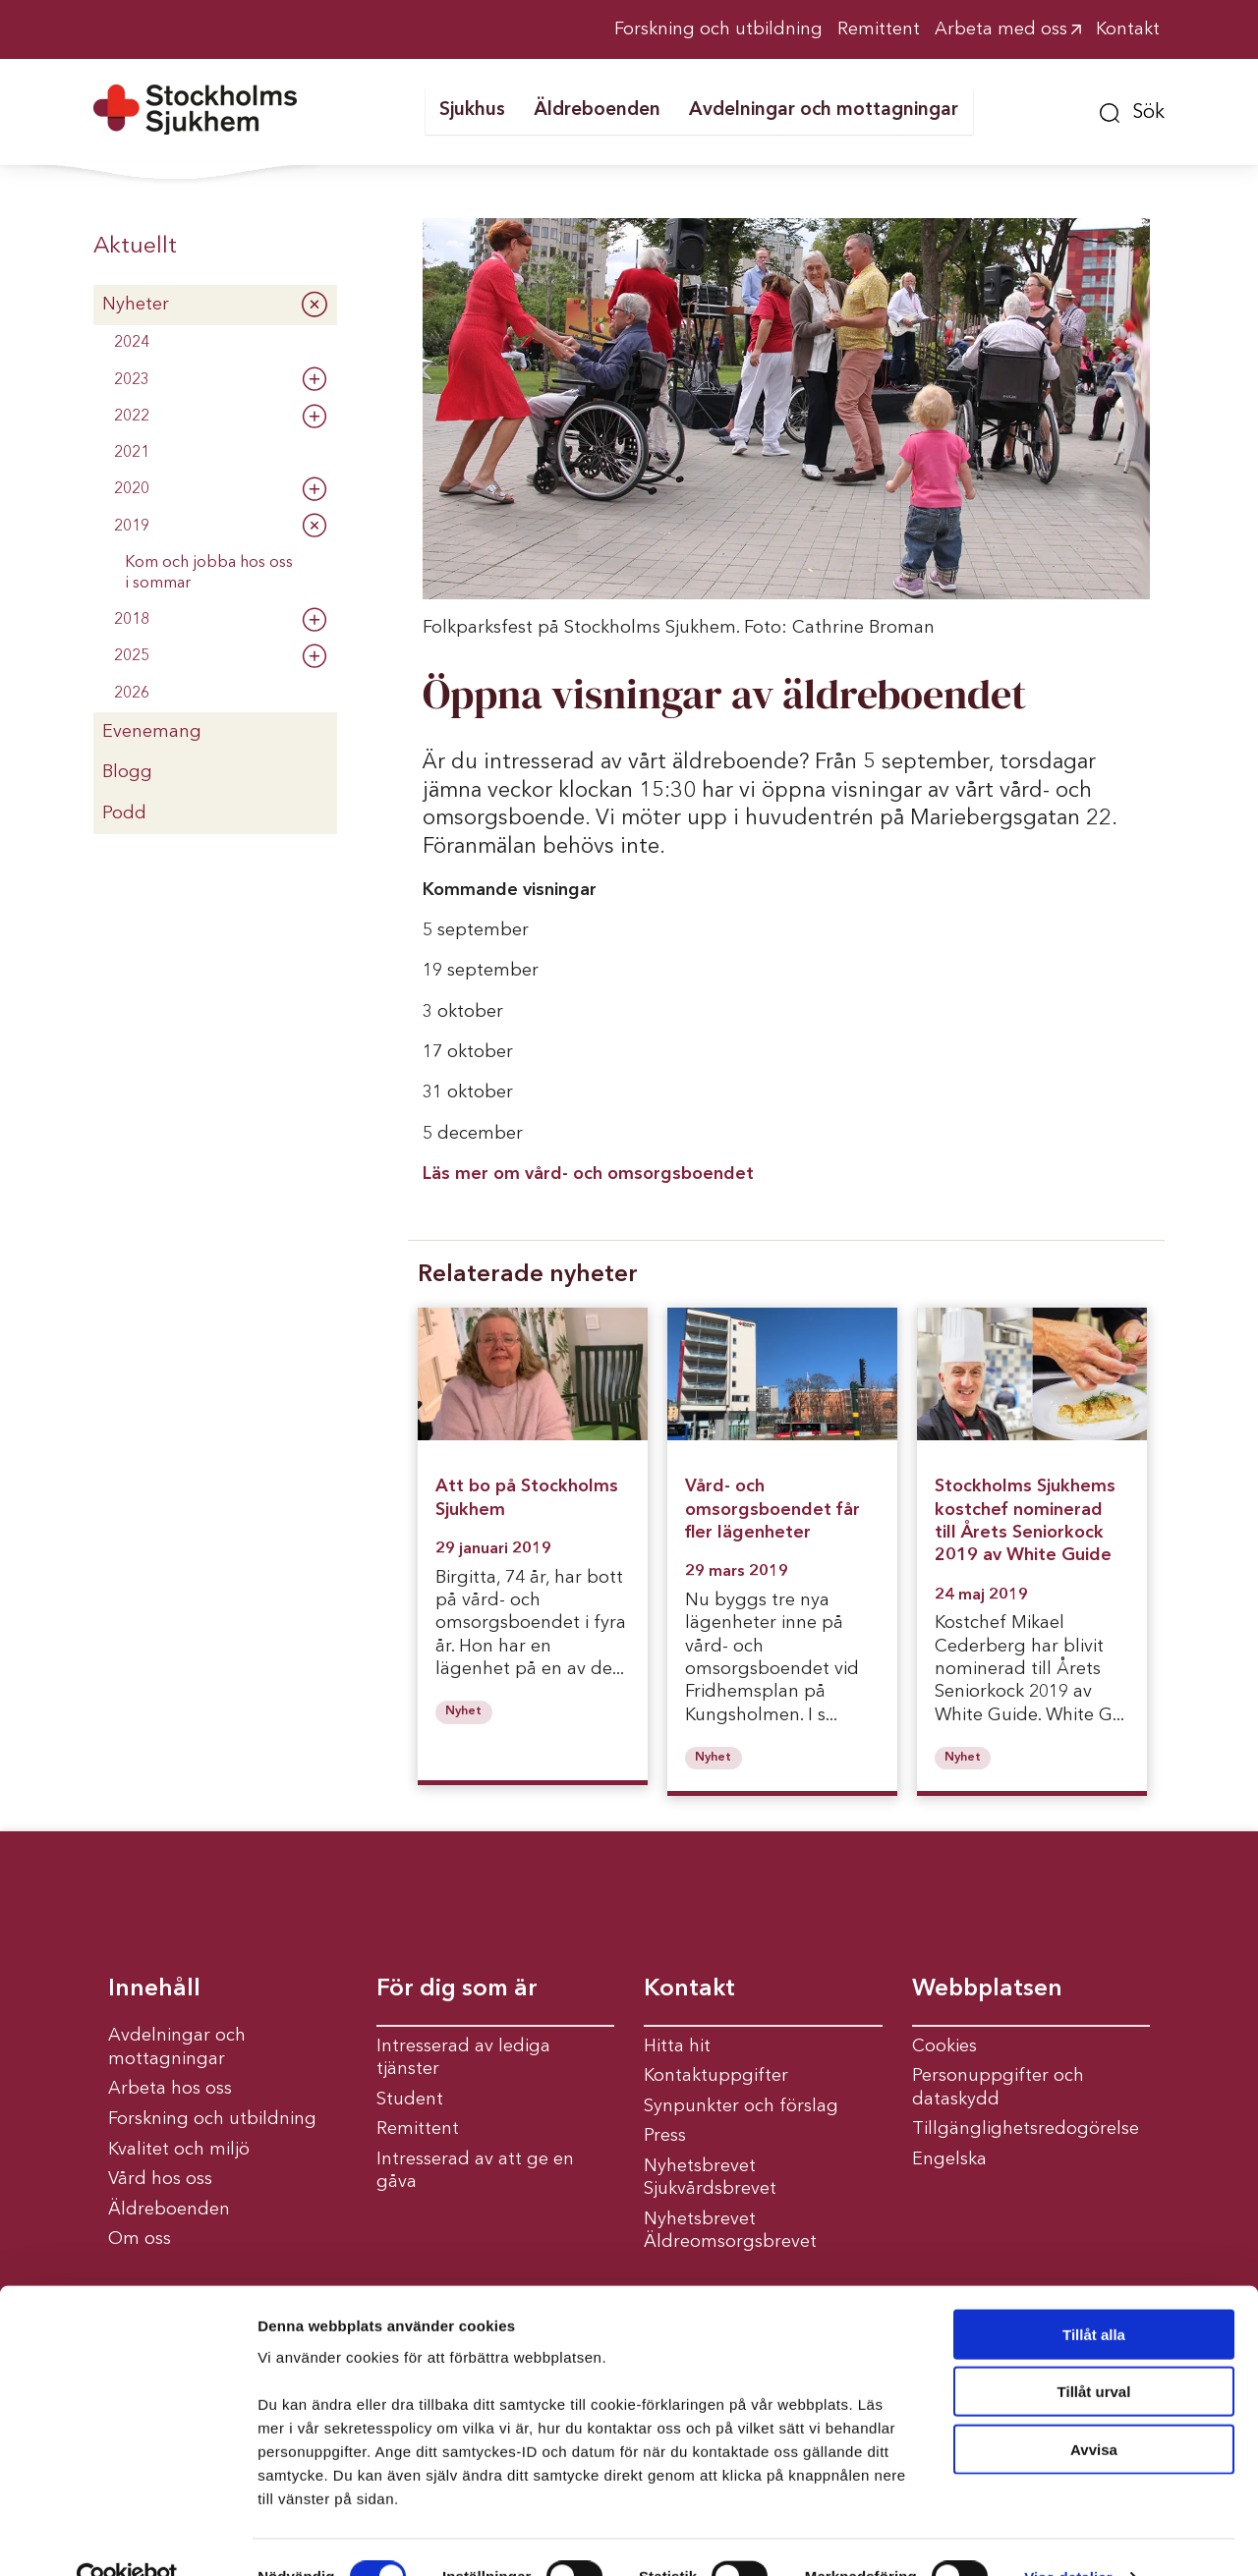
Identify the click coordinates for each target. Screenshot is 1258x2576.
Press (665, 2136)
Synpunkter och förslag (741, 2106)
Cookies (944, 2046)
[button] (1132, 110)
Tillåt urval (1094, 2351)
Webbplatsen (987, 1989)
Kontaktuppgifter (716, 2076)
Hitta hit (677, 2046)
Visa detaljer (1068, 2537)
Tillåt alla (1093, 2293)
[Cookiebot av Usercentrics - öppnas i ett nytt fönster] (127, 2537)
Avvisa (1093, 2408)
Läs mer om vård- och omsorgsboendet (591, 1174)
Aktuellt (135, 246)
